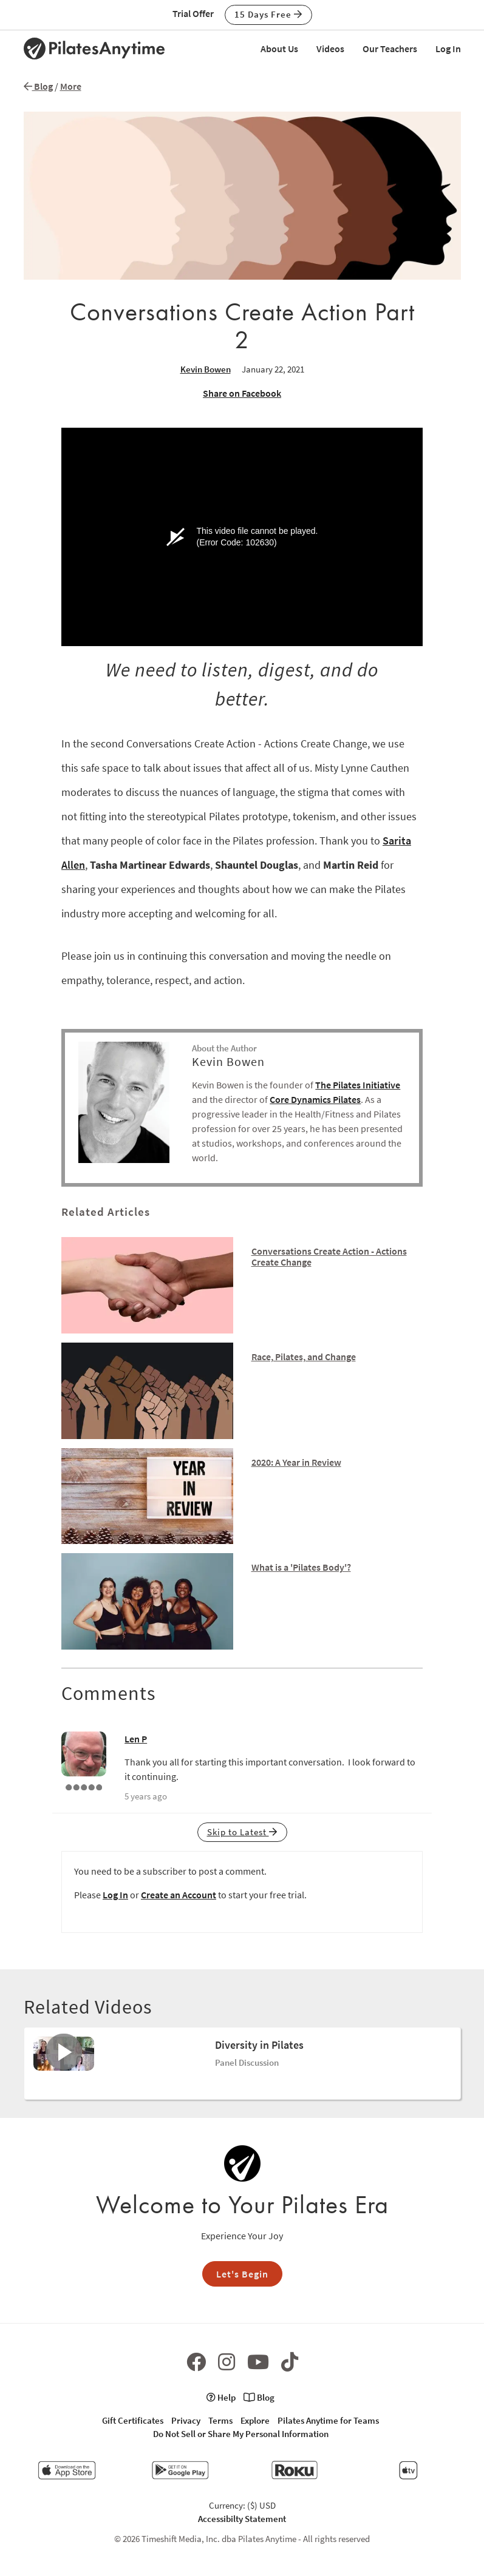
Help (221, 2397)
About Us (279, 48)
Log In (448, 48)
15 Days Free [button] (268, 14)
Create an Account (178, 1895)
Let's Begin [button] (242, 2274)
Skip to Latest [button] (242, 1832)
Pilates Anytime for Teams (328, 2420)
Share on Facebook (242, 393)
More (70, 86)
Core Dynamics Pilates (315, 1099)
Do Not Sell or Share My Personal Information (241, 2433)
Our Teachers (390, 48)
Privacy (185, 2420)
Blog (38, 86)
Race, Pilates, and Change (303, 1356)
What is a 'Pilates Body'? (301, 1567)
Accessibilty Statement (242, 2518)
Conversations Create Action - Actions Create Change (329, 1256)
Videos (330, 48)
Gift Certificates (132, 2420)
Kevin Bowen (205, 369)
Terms (220, 2420)
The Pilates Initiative (357, 1085)
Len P (135, 1739)
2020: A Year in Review (296, 1462)
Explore (255, 2420)
